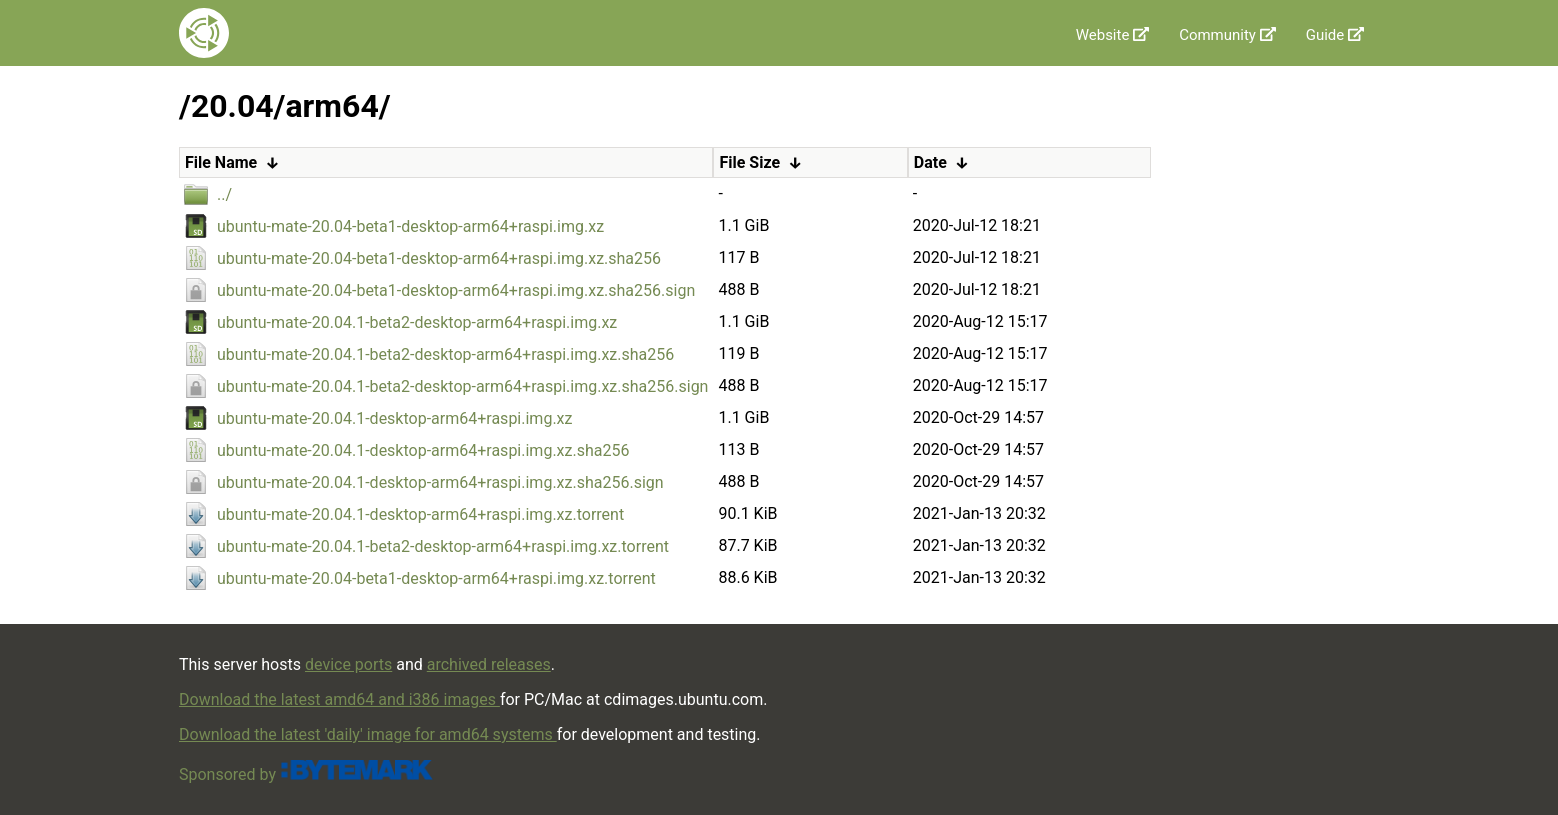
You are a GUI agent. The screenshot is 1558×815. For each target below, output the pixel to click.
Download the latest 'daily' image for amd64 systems (368, 734)
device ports (348, 664)
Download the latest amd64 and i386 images (339, 699)
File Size (749, 162)
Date (930, 162)
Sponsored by (306, 774)
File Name (221, 162)
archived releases (489, 664)
